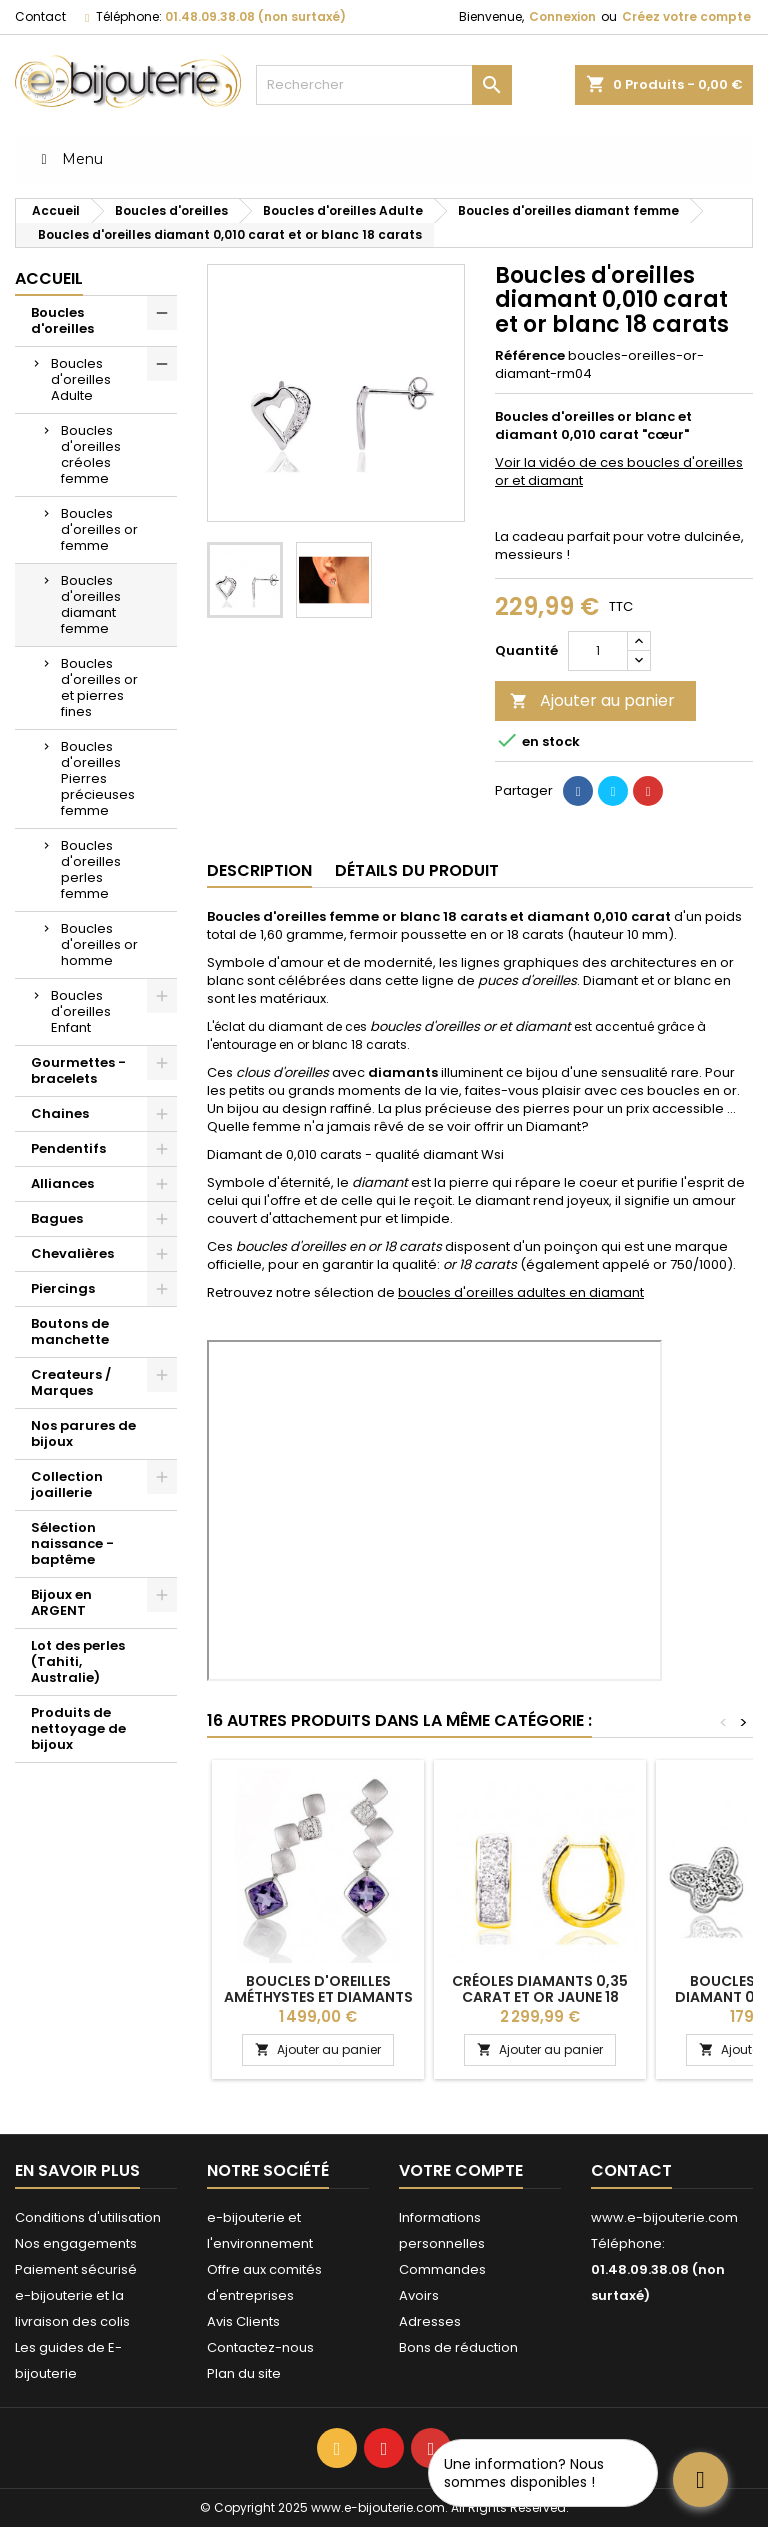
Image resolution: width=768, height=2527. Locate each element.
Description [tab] (259, 870)
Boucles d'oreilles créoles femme (91, 454)
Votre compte (461, 2170)
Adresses (430, 2321)
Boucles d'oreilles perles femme (91, 869)
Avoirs (419, 2295)
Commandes (442, 2269)
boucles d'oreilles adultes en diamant (521, 1292)
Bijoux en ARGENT (61, 1602)
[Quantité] (598, 651)
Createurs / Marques (71, 1382)
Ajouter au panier (592, 700)
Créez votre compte (686, 16)
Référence (530, 356)
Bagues (57, 1218)
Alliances (62, 1183)
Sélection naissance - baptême (72, 1543)
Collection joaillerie (67, 1484)
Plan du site (244, 2373)
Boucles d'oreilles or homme (99, 944)
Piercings (63, 1288)
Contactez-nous (260, 2347)
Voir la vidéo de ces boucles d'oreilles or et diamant (619, 471)
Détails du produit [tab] (417, 870)
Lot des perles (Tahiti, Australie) (78, 1661)
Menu (69, 159)
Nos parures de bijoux (83, 1433)
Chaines (60, 1113)
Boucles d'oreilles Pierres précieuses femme (98, 778)
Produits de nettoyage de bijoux (78, 1728)
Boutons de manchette (70, 1331)
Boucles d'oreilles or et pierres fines (99, 687)
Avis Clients (243, 2321)
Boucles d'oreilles (62, 320)
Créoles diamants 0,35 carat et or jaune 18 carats (540, 1997)
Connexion (562, 16)
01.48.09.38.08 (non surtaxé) (255, 16)
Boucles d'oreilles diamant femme (91, 604)
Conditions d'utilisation (88, 2217)
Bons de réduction (458, 2347)
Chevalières (72, 1253)
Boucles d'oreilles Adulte (81, 379)
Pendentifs (68, 1148)
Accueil (49, 278)
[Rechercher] (384, 85)
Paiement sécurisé (76, 2269)
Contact (40, 16)
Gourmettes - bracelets (78, 1070)
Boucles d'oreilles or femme (99, 529)
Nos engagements (76, 2243)
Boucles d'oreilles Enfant (81, 1011)
